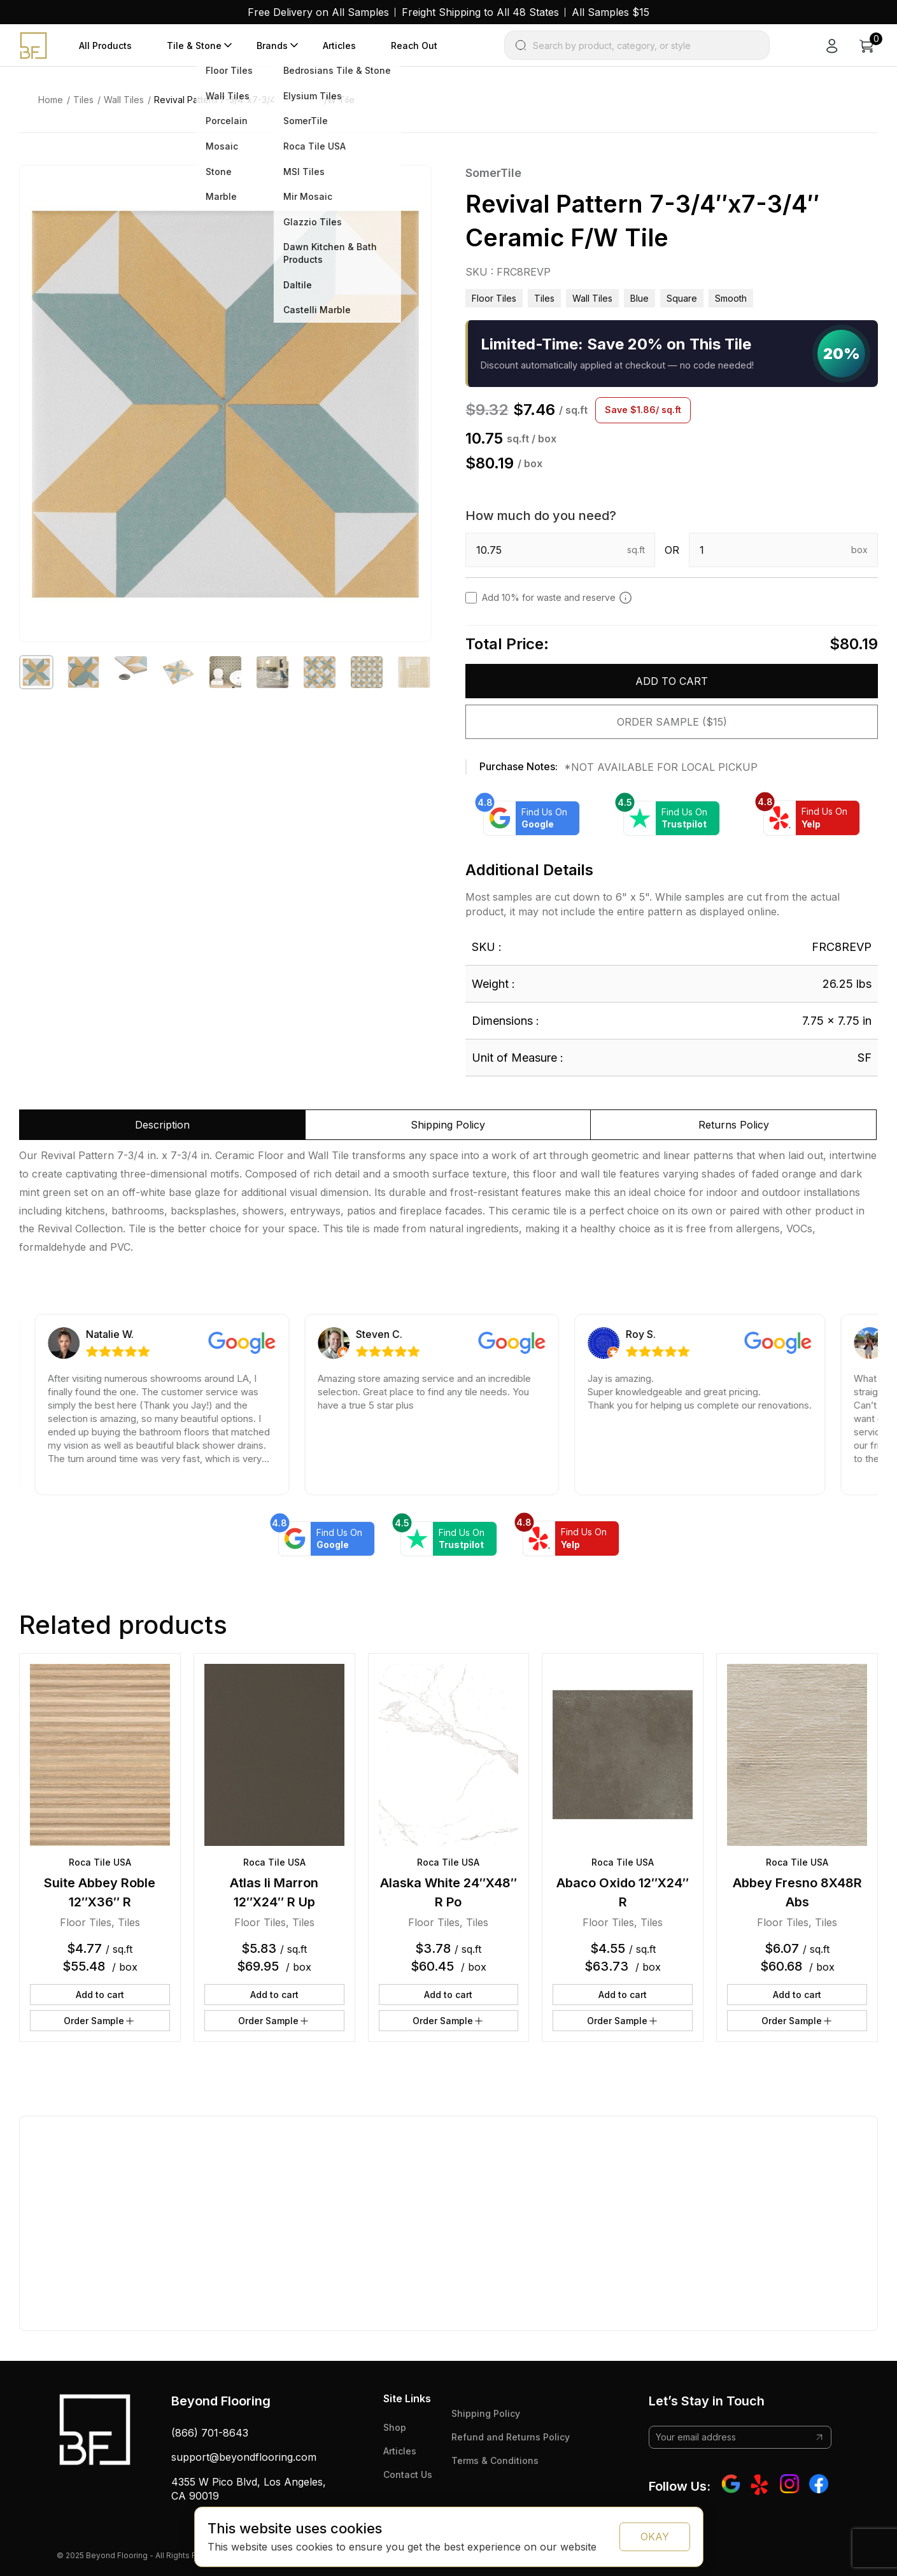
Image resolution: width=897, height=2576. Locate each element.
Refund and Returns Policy (510, 2437)
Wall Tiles (124, 99)
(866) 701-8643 (209, 2432)
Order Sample (100, 2021)
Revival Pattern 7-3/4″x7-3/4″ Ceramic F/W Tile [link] (254, 99)
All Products (105, 45)
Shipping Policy (485, 2413)
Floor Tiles (494, 298)
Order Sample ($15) (672, 721)
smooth (731, 298)
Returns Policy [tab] (733, 1124)
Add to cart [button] (100, 1994)
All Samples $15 (610, 12)
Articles (339, 45)
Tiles (83, 99)
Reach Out (414, 45)
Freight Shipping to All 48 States (480, 12)
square (682, 298)
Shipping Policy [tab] (448, 1124)
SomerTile (493, 172)
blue (639, 298)
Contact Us (407, 2474)
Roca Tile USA (100, 1862)
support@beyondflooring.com (243, 2457)
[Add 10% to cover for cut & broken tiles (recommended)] (625, 598)
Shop (394, 2427)
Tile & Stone (194, 45)
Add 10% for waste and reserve (557, 598)
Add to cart (671, 681)
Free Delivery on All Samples (318, 12)
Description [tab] (162, 1124)
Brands (272, 45)
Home (50, 99)
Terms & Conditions (495, 2460)
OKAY (654, 2536)
